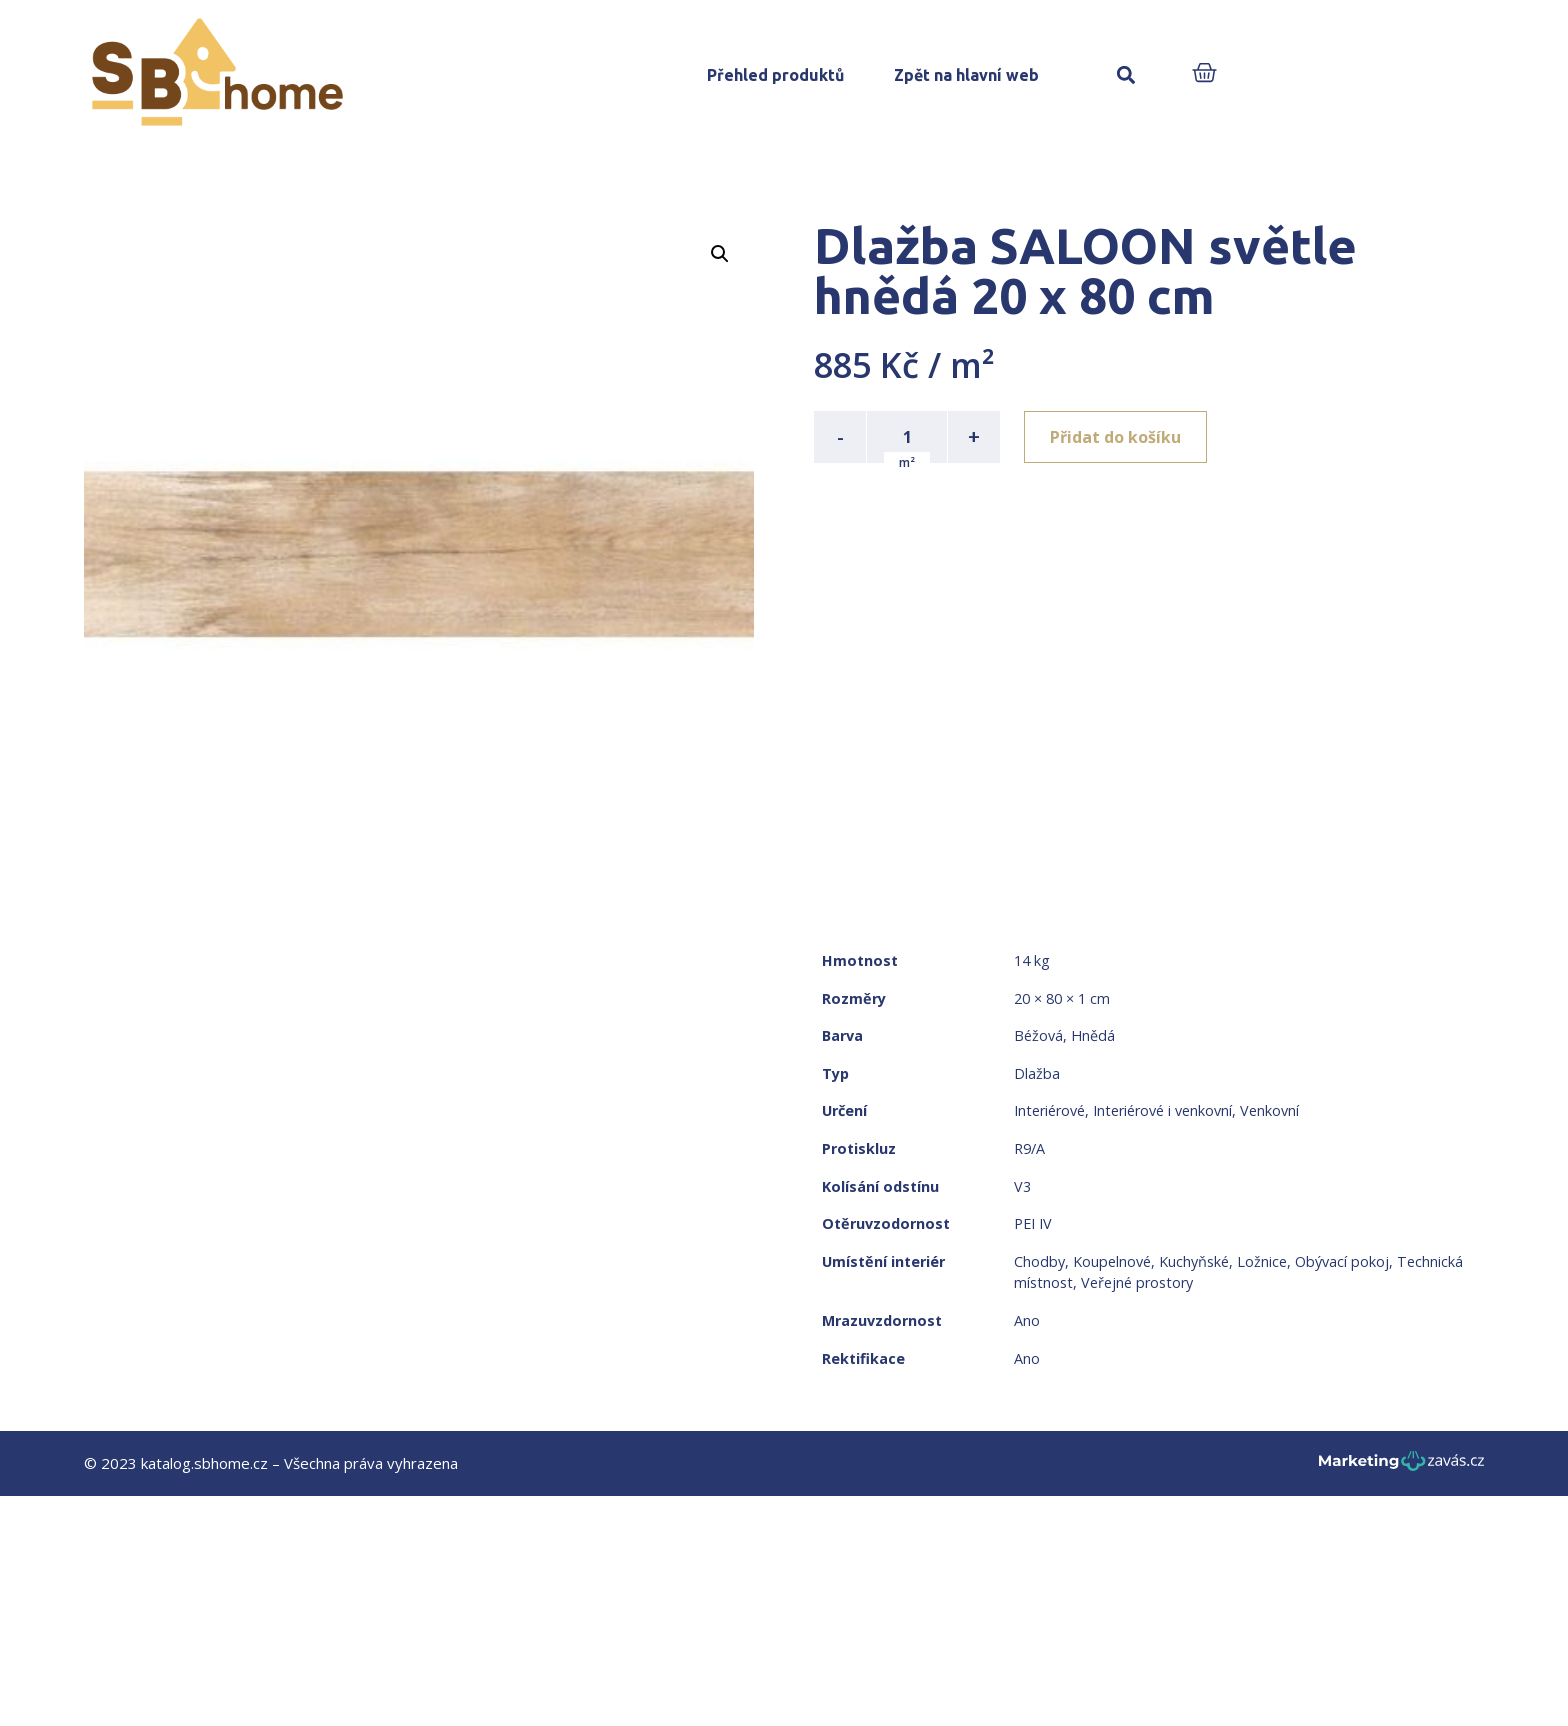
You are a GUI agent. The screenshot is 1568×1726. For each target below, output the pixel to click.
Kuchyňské (1194, 1261)
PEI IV (1033, 1223)
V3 (1022, 1186)
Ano (1027, 1320)
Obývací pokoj (1342, 1261)
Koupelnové (1112, 1261)
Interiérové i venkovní (1162, 1110)
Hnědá (1093, 1035)
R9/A (1029, 1148)
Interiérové (1049, 1110)
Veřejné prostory (1137, 1282)
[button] (1125, 75)
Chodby (1039, 1261)
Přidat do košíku (1115, 437)
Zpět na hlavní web (966, 75)
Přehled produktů (775, 75)
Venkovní (1269, 1110)
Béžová (1038, 1035)
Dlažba (1037, 1073)
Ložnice (1262, 1261)
